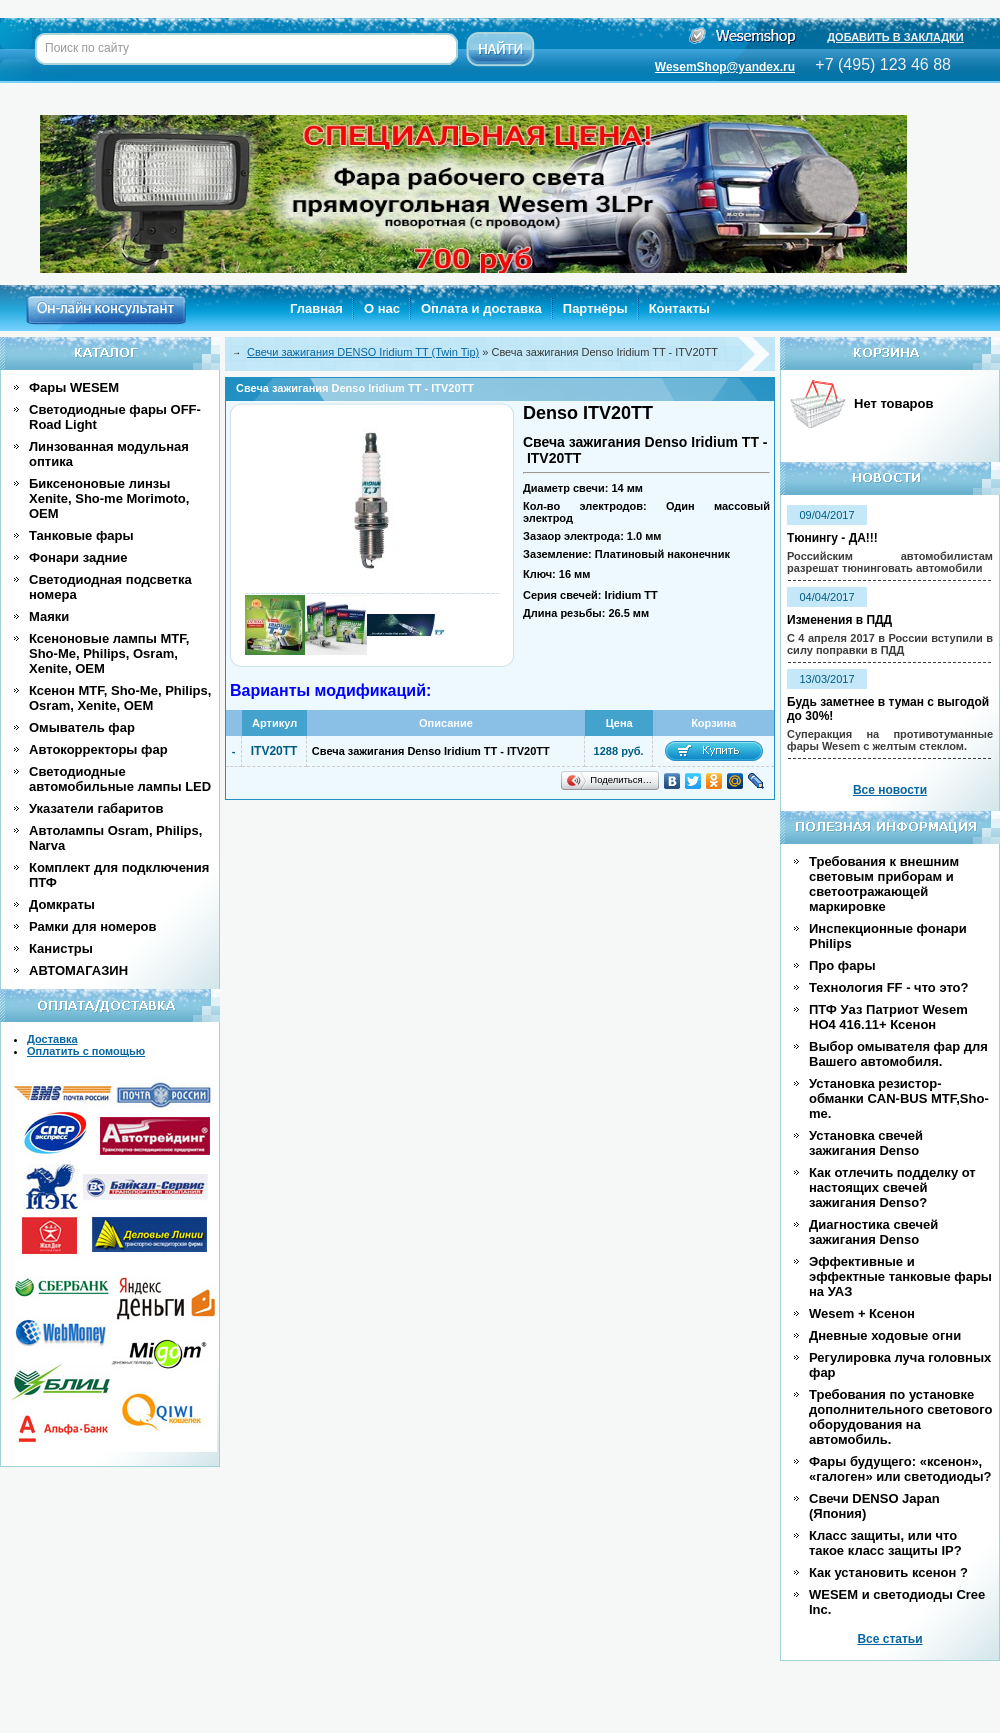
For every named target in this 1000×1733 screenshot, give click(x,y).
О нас (382, 308)
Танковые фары (81, 535)
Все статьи (889, 1639)
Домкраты (62, 904)
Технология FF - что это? (889, 987)
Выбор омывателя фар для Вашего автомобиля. (898, 1054)
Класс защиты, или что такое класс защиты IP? (885, 1543)
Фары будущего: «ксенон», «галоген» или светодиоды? (900, 1469)
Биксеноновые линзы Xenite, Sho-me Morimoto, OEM (109, 498)
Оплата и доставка (481, 308)
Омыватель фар (82, 727)
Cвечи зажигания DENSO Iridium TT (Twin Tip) (363, 352)
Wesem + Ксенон (862, 1313)
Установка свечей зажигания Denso (866, 1143)
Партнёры (595, 308)
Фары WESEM (74, 387)
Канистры (61, 948)
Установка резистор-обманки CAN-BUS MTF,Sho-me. (899, 1098)
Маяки (49, 616)
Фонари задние (78, 557)
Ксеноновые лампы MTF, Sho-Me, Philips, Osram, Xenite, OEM (109, 653)
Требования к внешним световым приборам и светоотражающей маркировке (884, 884)
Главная (316, 308)
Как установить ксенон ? (888, 1572)
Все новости (890, 790)
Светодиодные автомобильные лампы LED (120, 779)
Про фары (842, 965)
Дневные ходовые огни (885, 1335)
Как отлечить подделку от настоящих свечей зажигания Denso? (892, 1187)
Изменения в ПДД (839, 620)
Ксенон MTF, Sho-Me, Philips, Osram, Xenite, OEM (120, 698)
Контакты (679, 308)
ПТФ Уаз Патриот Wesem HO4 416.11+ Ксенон (888, 1017)
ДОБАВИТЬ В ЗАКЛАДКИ (895, 37)
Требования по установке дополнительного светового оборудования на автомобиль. (900, 1417)
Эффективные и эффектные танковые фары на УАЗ (900, 1276)
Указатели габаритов (96, 808)
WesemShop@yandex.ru (725, 67)
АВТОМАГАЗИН (78, 970)
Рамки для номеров (93, 926)
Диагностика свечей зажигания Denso (873, 1232)
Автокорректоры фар (98, 749)
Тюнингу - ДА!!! (832, 538)
